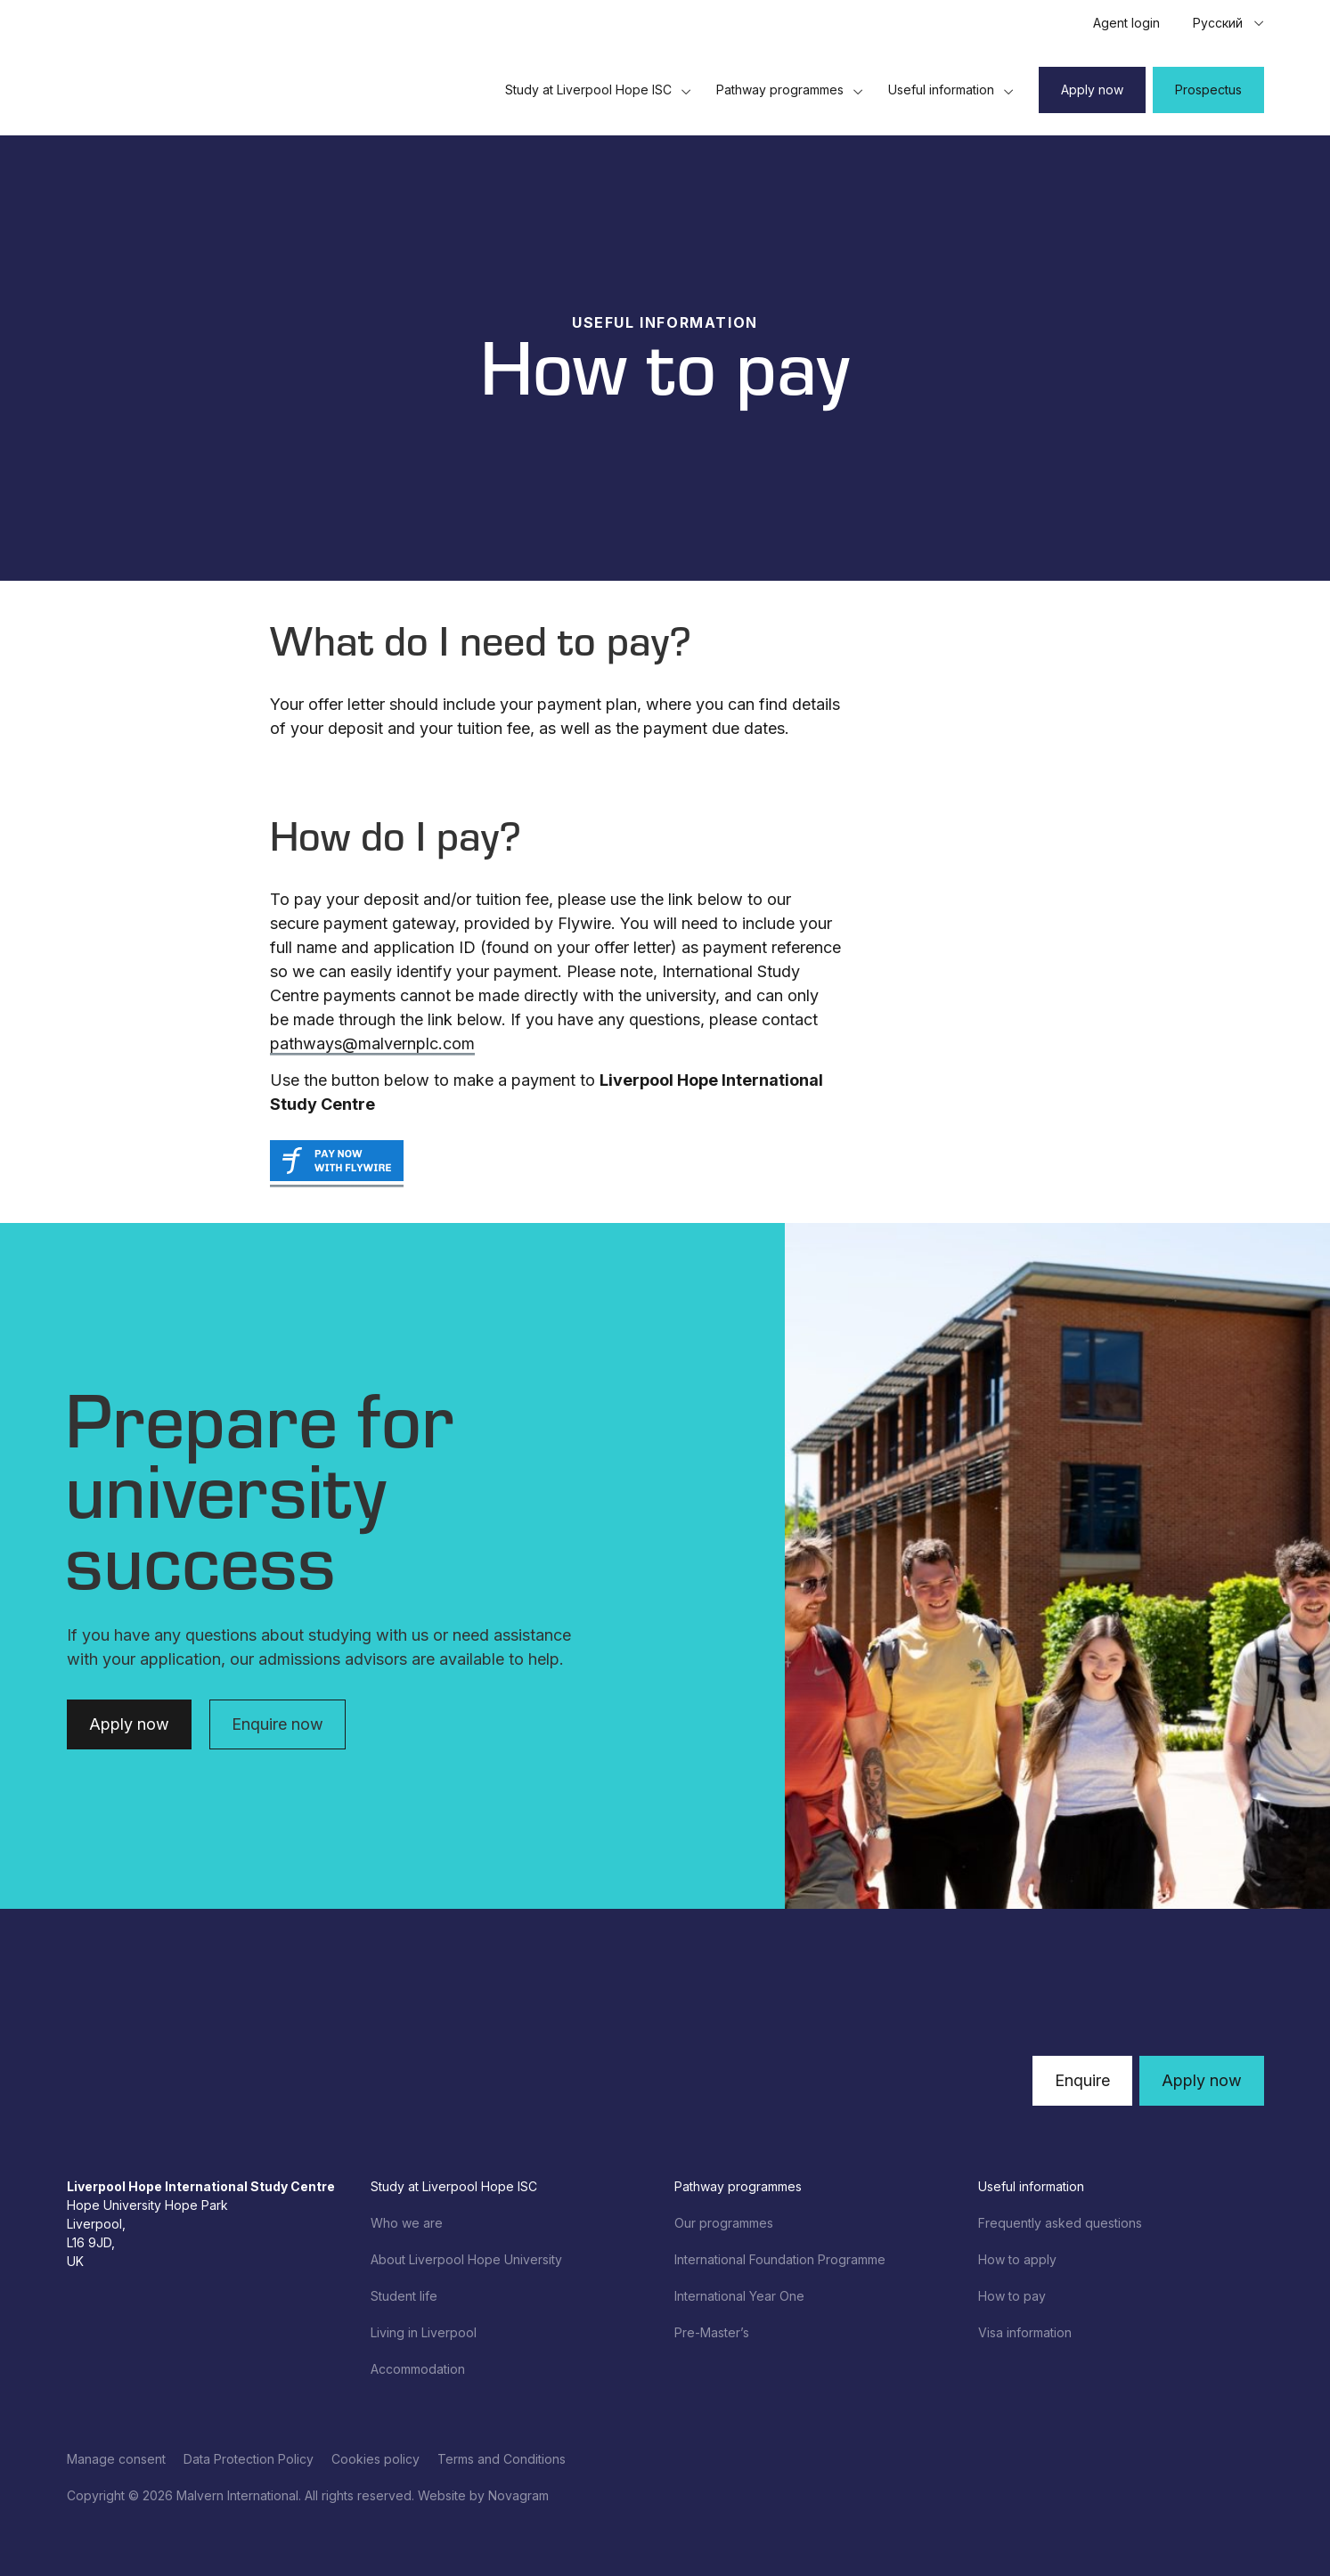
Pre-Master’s (711, 2332)
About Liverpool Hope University (466, 2259)
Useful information (951, 90)
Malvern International (237, 2495)
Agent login (1126, 22)
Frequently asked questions (1060, 2222)
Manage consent (116, 2458)
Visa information (1025, 2332)
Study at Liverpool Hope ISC (598, 90)
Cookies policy (375, 2458)
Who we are (407, 2222)
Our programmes (723, 2222)
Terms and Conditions (501, 2458)
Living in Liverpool (424, 2332)
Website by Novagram (483, 2495)
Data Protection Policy (249, 2458)
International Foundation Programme (779, 2259)
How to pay (1012, 2295)
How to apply (1017, 2259)
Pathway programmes (789, 90)
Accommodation (418, 2368)
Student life (404, 2295)
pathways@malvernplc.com (372, 1043)
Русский (1218, 22)
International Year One (739, 2295)
